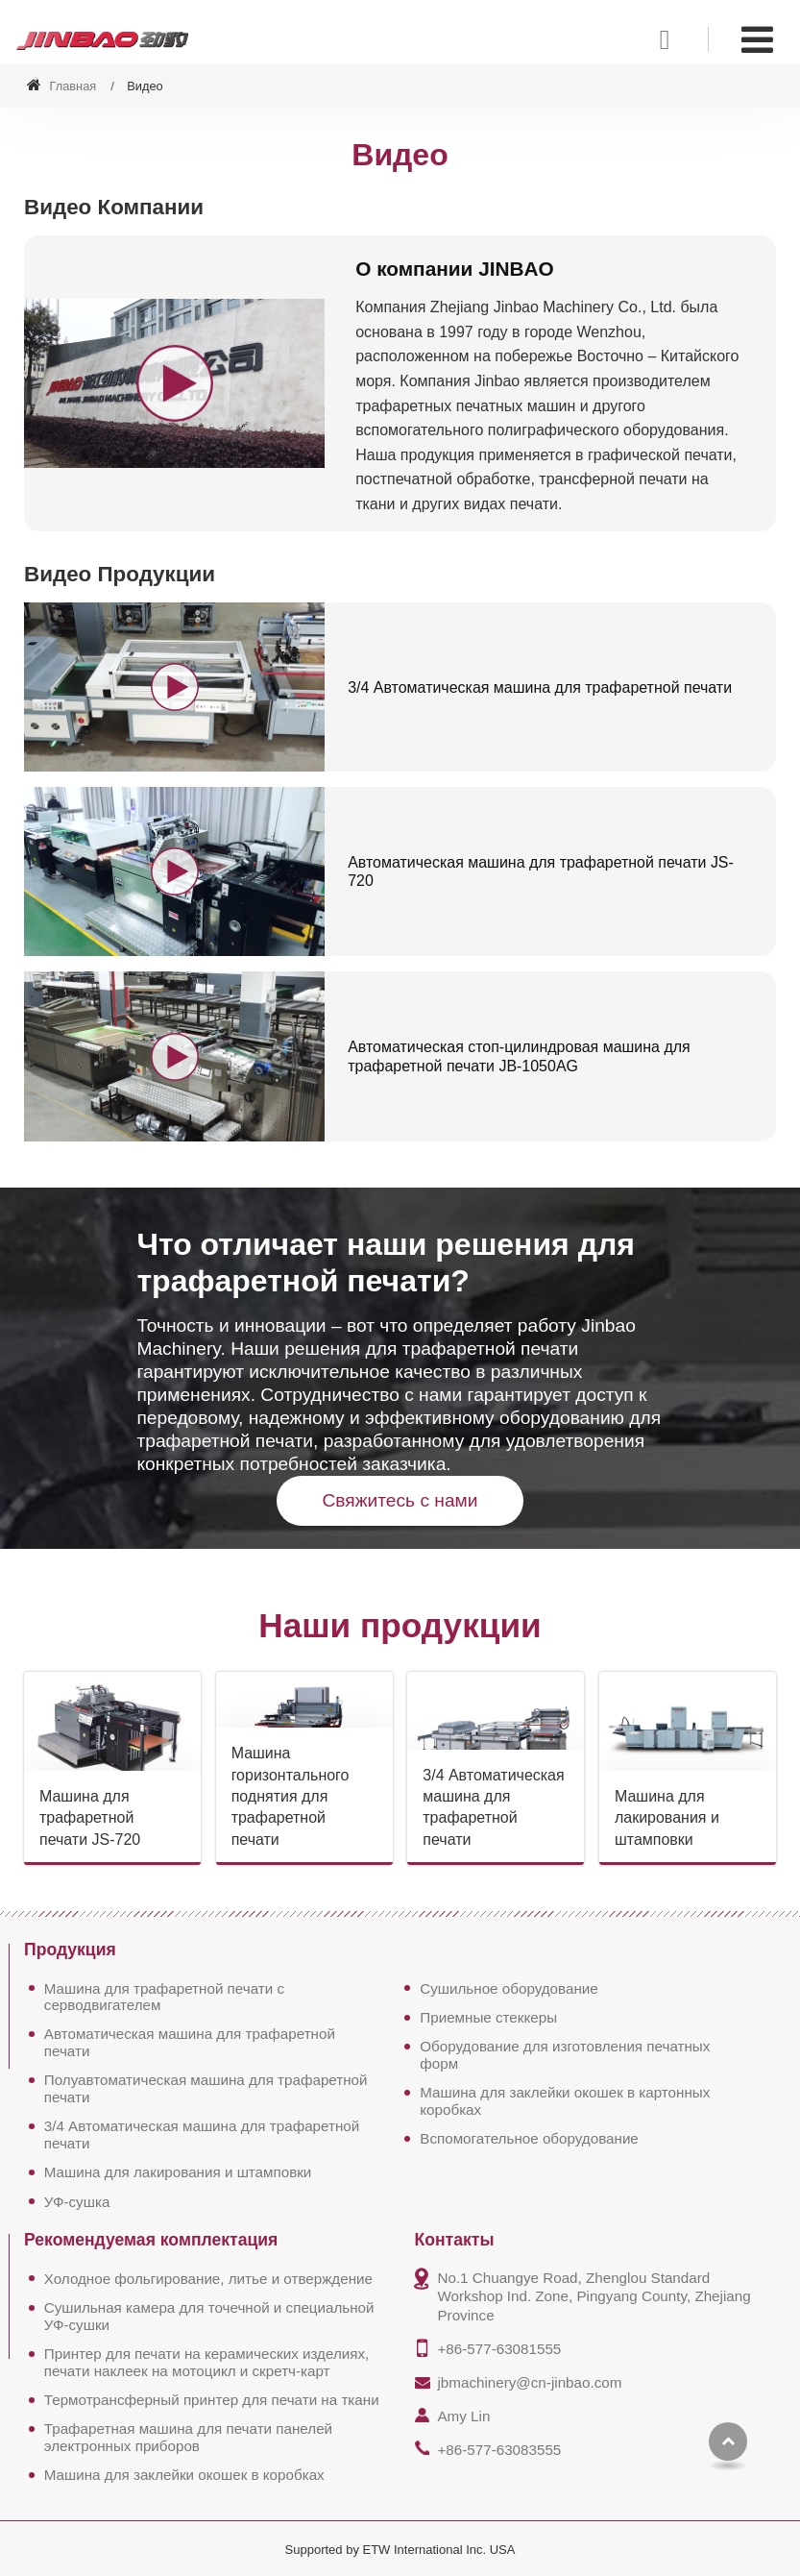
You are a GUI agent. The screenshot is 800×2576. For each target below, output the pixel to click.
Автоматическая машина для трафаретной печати (189, 2043)
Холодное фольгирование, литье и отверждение (208, 2278)
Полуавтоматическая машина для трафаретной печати (206, 2088)
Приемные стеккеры (488, 2017)
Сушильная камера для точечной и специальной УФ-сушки (209, 2316)
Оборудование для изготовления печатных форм (565, 2055)
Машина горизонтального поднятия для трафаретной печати (290, 1796)
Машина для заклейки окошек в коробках (184, 2474)
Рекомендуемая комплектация (151, 2240)
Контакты (454, 2240)
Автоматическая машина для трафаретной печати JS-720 (541, 871)
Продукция (70, 1950)
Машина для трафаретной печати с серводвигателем (164, 1997)
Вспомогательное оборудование (529, 2138)
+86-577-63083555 (499, 2449)
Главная (61, 86)
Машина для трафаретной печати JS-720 (89, 1818)
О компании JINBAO (454, 269)
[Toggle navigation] (757, 39)
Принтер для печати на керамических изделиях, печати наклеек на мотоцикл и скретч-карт (206, 2362)
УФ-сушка (77, 2202)
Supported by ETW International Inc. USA (400, 2549)
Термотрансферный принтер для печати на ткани (211, 2400)
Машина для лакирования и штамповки (667, 1818)
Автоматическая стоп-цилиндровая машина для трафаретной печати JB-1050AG (519, 1056)
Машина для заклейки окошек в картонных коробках (565, 2101)
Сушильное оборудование (508, 1988)
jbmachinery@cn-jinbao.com (529, 2382)
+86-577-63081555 (499, 2349)
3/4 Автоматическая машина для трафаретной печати (540, 687)
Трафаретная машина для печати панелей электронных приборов (188, 2437)
